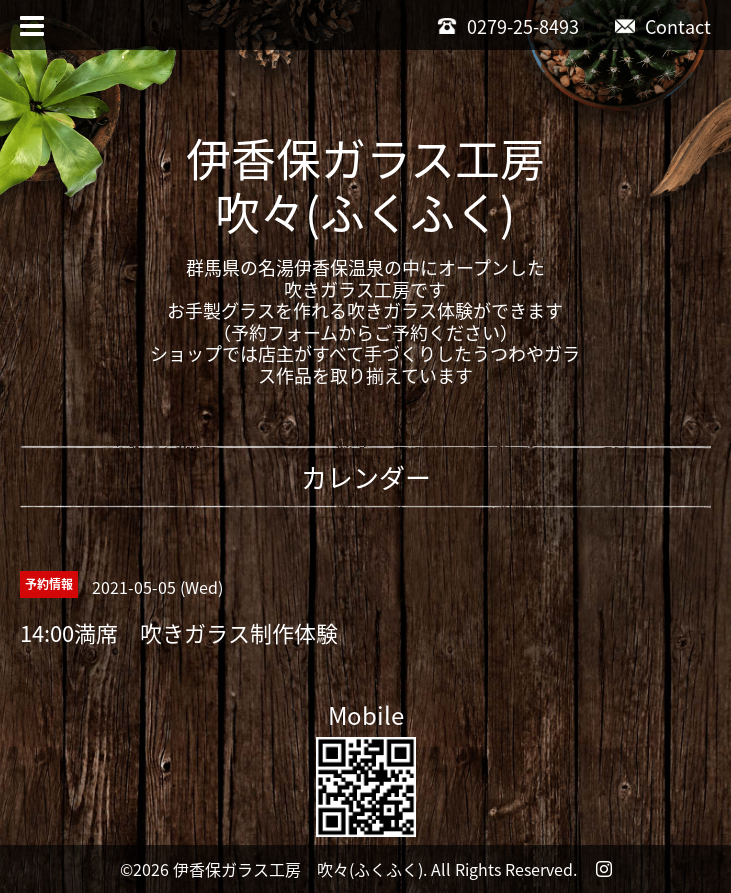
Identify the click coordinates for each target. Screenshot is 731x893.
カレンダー (366, 477)
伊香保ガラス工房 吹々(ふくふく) (298, 869)
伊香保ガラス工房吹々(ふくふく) (365, 185)
